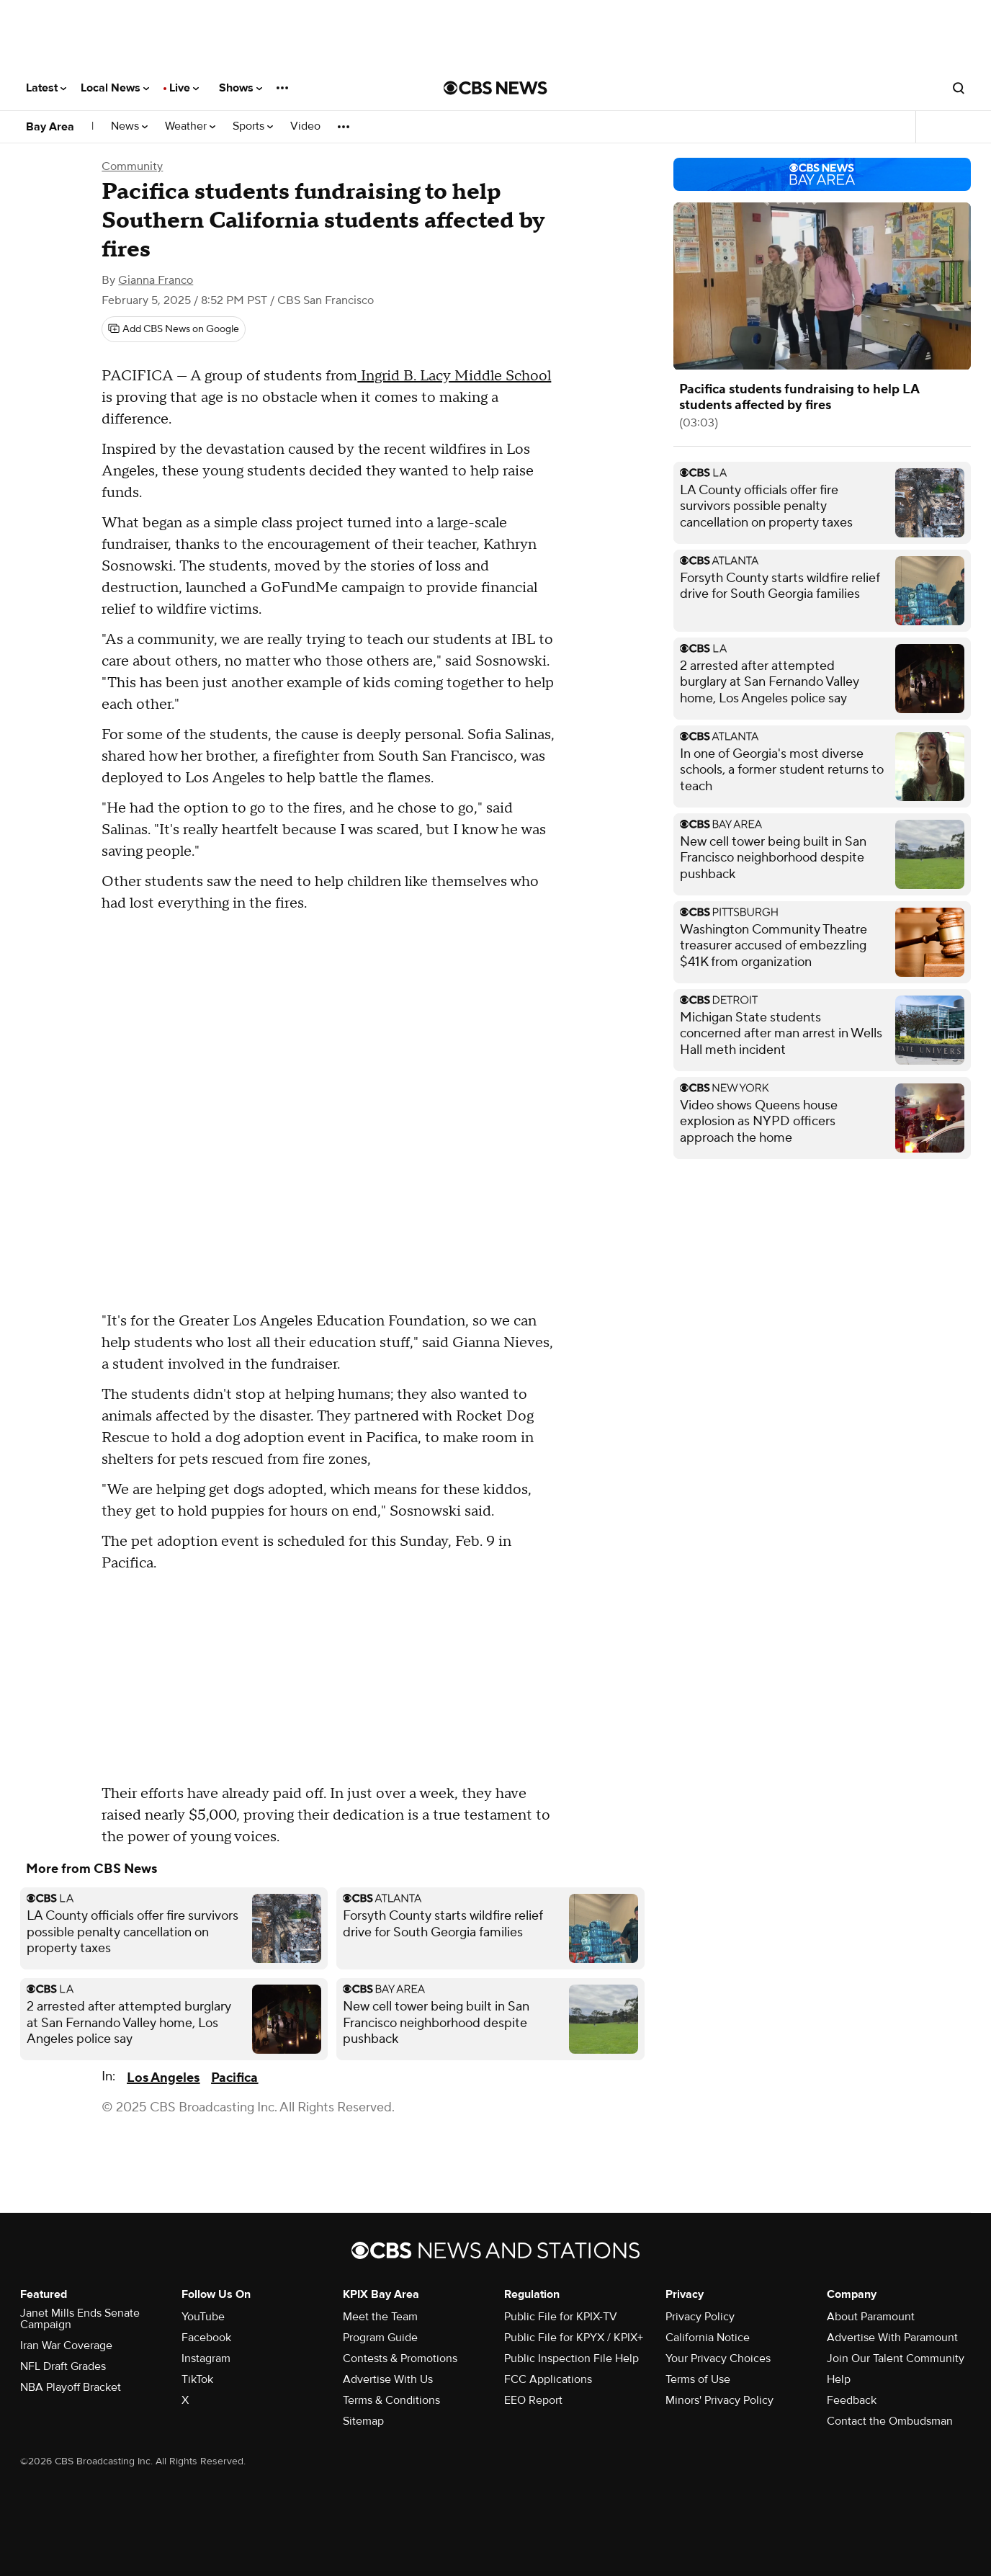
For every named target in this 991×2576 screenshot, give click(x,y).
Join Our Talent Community (895, 2358)
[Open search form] (958, 87)
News (129, 126)
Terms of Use (697, 2379)
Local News (115, 88)
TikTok (197, 2379)
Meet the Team (380, 2316)
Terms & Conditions (391, 2400)
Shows (240, 88)
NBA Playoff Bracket (70, 2387)
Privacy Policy (700, 2316)
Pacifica (234, 2078)
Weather (190, 126)
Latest (46, 88)
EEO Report (533, 2400)
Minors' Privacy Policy (719, 2400)
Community (132, 166)
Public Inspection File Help (571, 2358)
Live (184, 88)
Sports (253, 126)
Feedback (851, 2400)
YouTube (203, 2316)
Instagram (205, 2358)
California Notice (707, 2337)
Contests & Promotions (400, 2358)
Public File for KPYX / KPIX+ (573, 2337)
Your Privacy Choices (718, 2358)
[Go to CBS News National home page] (495, 88)
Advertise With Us (388, 2379)
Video (305, 126)
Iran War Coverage (66, 2345)
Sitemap (363, 2421)
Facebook (206, 2337)
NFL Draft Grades (63, 2366)
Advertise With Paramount (892, 2337)
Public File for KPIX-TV (560, 2316)
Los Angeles (163, 2078)
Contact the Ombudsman (890, 2421)
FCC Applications (548, 2379)
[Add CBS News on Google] (174, 329)
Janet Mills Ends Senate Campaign (80, 2318)
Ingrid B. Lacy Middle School (454, 376)
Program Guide (380, 2337)
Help (839, 2379)
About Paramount (871, 2316)
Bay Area (50, 127)
